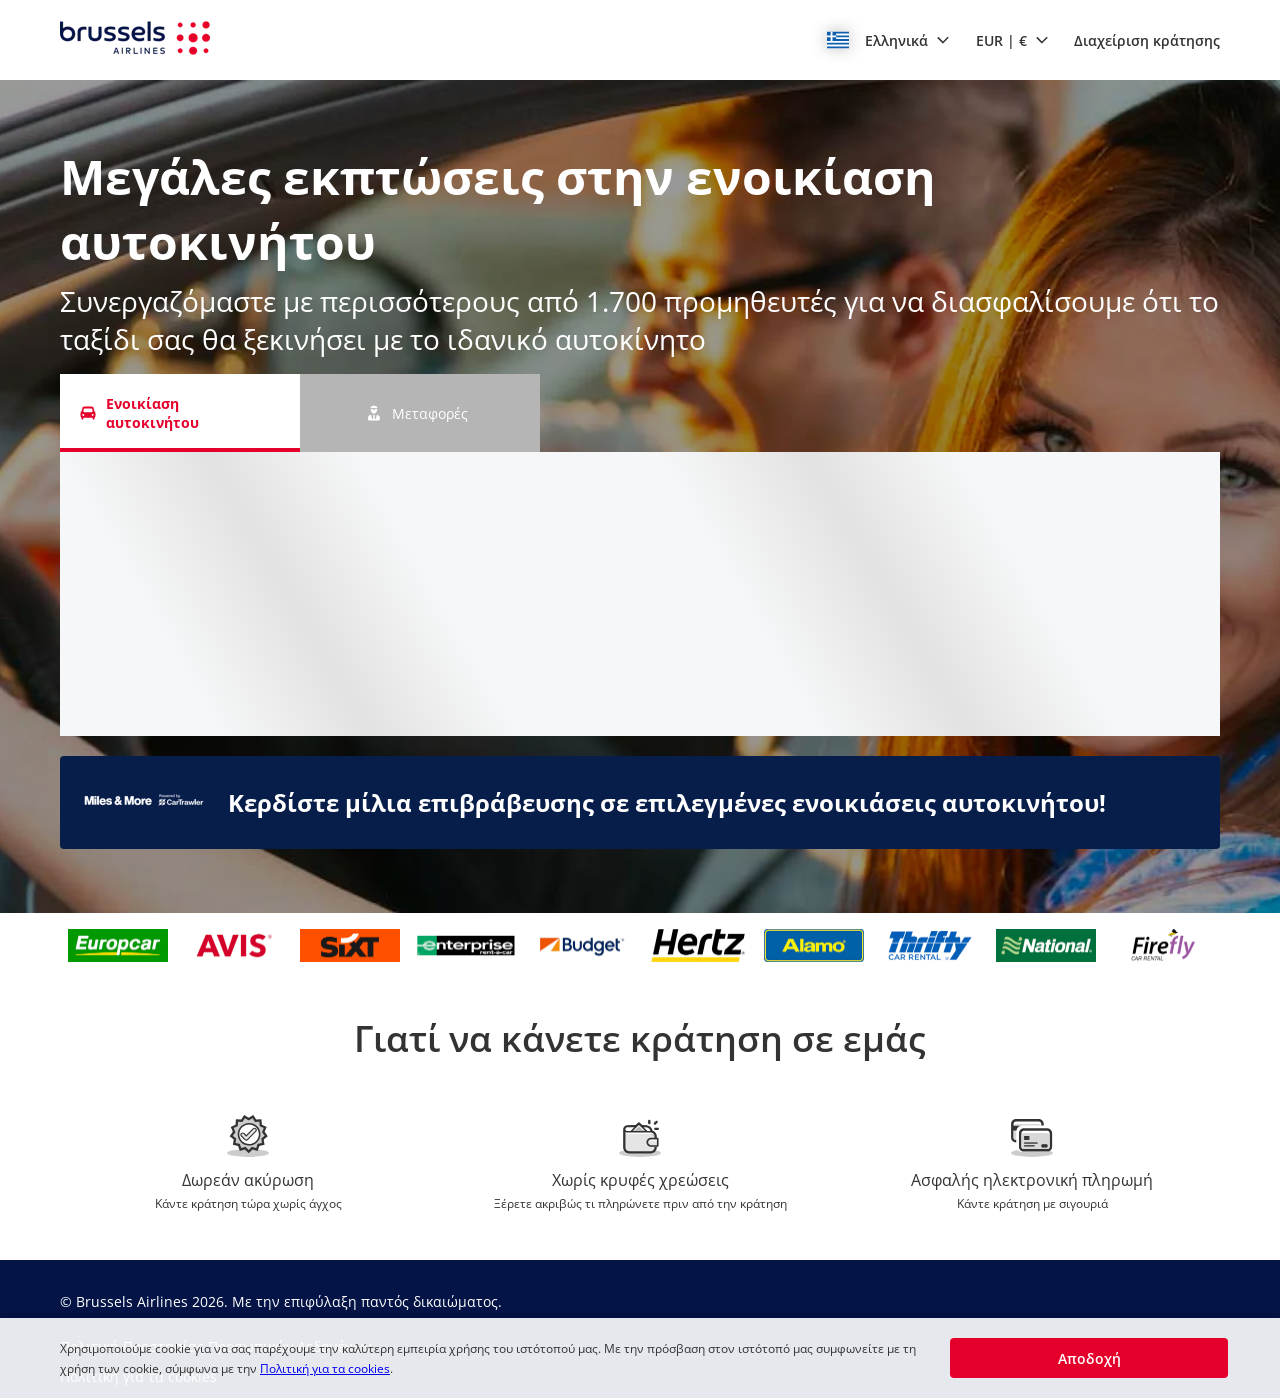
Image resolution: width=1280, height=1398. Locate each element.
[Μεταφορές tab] (420, 413)
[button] (888, 40)
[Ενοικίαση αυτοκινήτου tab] (180, 413)
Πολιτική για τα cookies (325, 1368)
